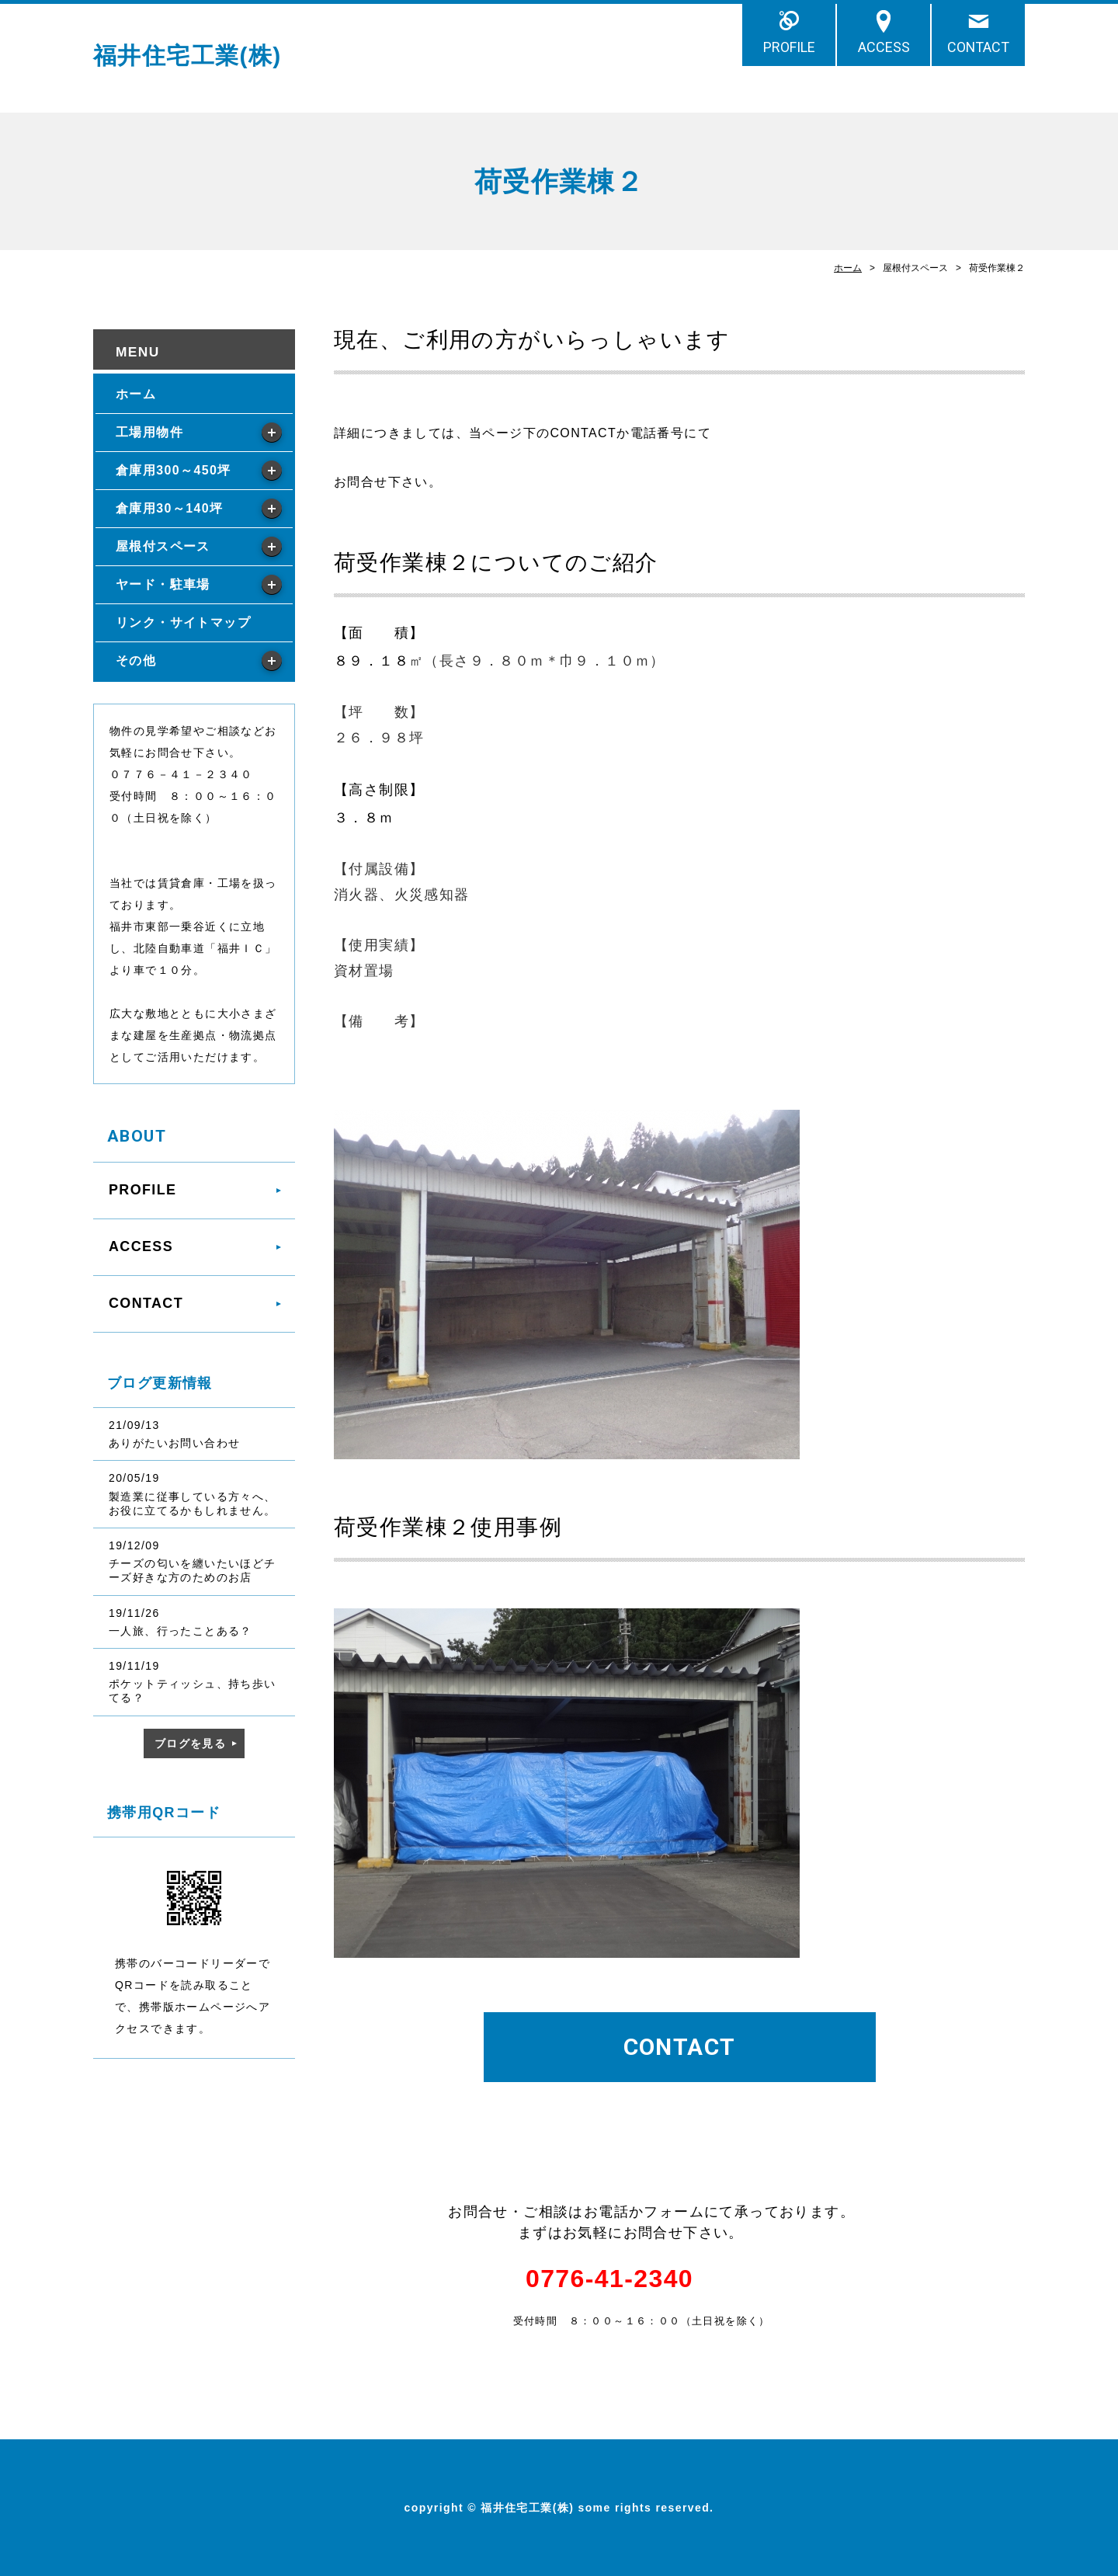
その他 (136, 660)
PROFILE (789, 47)
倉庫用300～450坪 (173, 470)
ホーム (848, 267)
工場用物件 (149, 432)
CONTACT (978, 47)
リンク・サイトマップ (183, 622)
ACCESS (884, 47)
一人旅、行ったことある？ (180, 1631)
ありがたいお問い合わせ (174, 1443)
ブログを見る (190, 1743)
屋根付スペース (163, 546)
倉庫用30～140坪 (169, 508)
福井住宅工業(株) (187, 55)
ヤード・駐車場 (163, 584)
